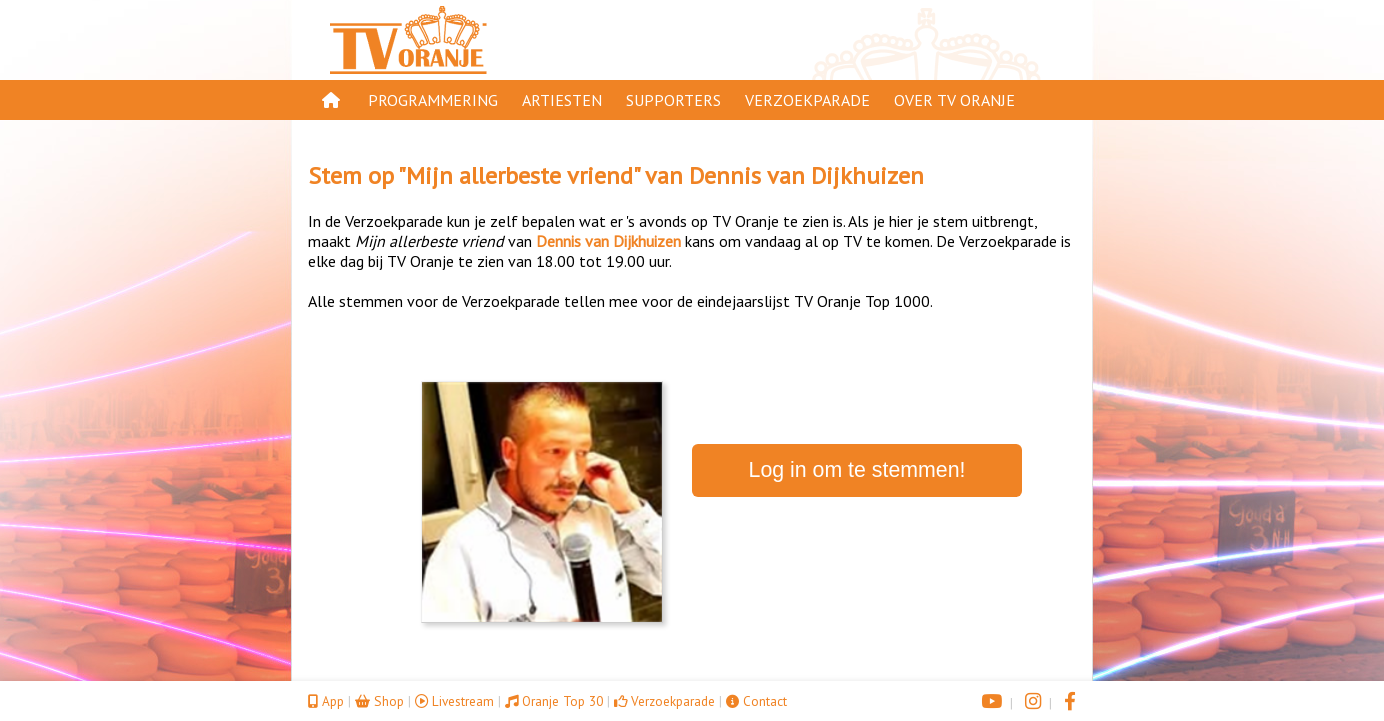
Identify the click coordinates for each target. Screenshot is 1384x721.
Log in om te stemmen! (857, 470)
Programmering (433, 100)
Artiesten (562, 100)
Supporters (673, 100)
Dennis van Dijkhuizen (806, 175)
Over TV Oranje (954, 100)
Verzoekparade (807, 100)
